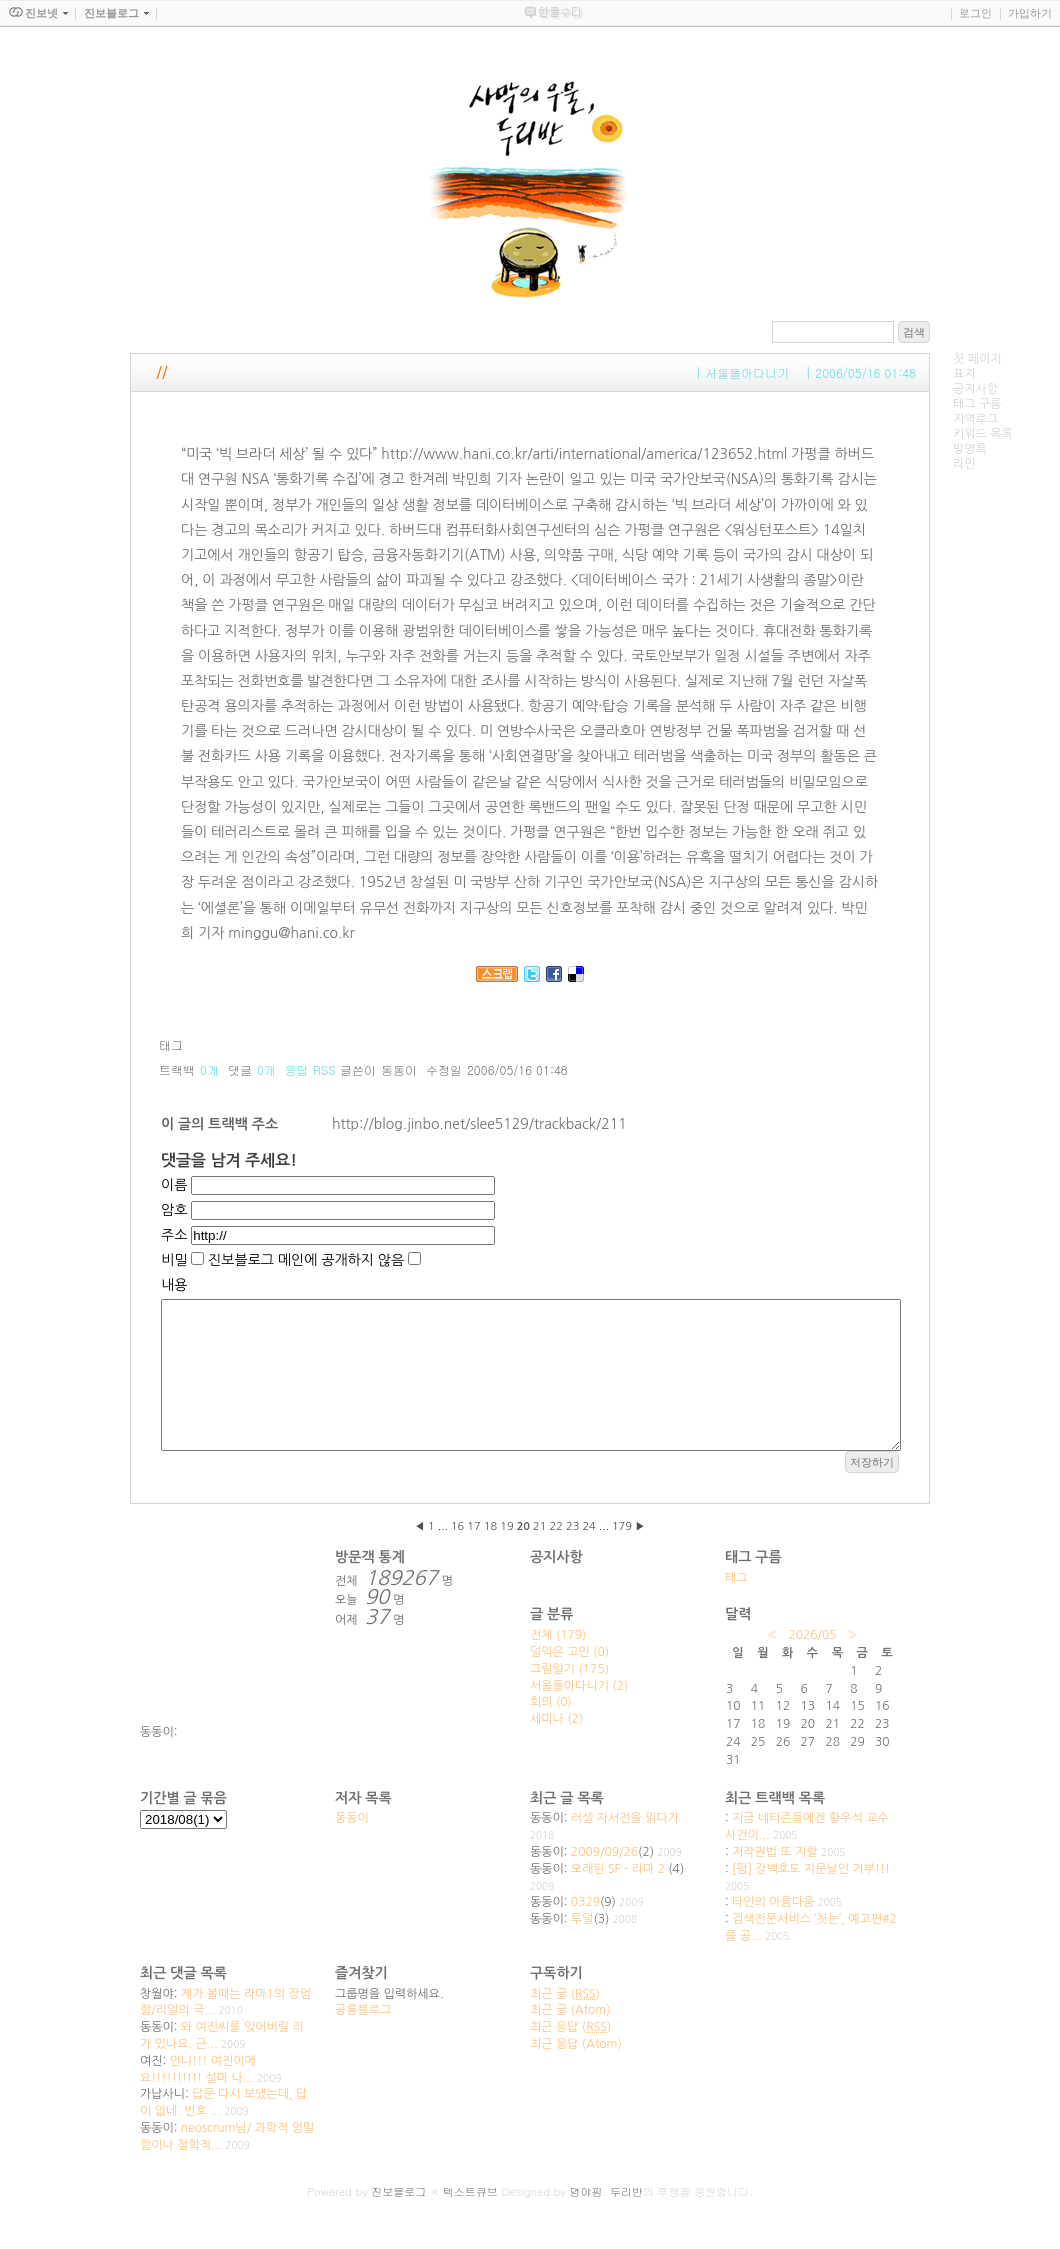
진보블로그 (398, 2221)
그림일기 (569, 1699)
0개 (209, 1069)
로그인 (975, 13)
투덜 (582, 1949)
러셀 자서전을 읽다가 (625, 1848)
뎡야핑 (586, 2221)
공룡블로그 (363, 2040)
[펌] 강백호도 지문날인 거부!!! (811, 1899)
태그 (736, 1608)
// (162, 372)
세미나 (556, 1749)
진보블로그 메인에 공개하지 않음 (306, 1260)
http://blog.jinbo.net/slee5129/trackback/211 (479, 1124)
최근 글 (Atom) (570, 2040)
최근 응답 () (570, 2057)
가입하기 (1030, 13)
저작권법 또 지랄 (775, 1882)
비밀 (174, 1260)
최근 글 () (565, 2024)
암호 (174, 1210)
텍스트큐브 (470, 2221)
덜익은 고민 (569, 1682)
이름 (174, 1185)
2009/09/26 (604, 1882)
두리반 (626, 2221)
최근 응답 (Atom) (576, 2074)
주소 (174, 1235)
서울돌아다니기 (747, 372)
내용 (174, 1285)
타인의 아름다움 (773, 1932)
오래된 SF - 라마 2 (619, 1899)
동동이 (352, 1848)
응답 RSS (310, 1069)
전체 (558, 1665)
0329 (585, 1932)
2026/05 (812, 1665)
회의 (551, 1732)
